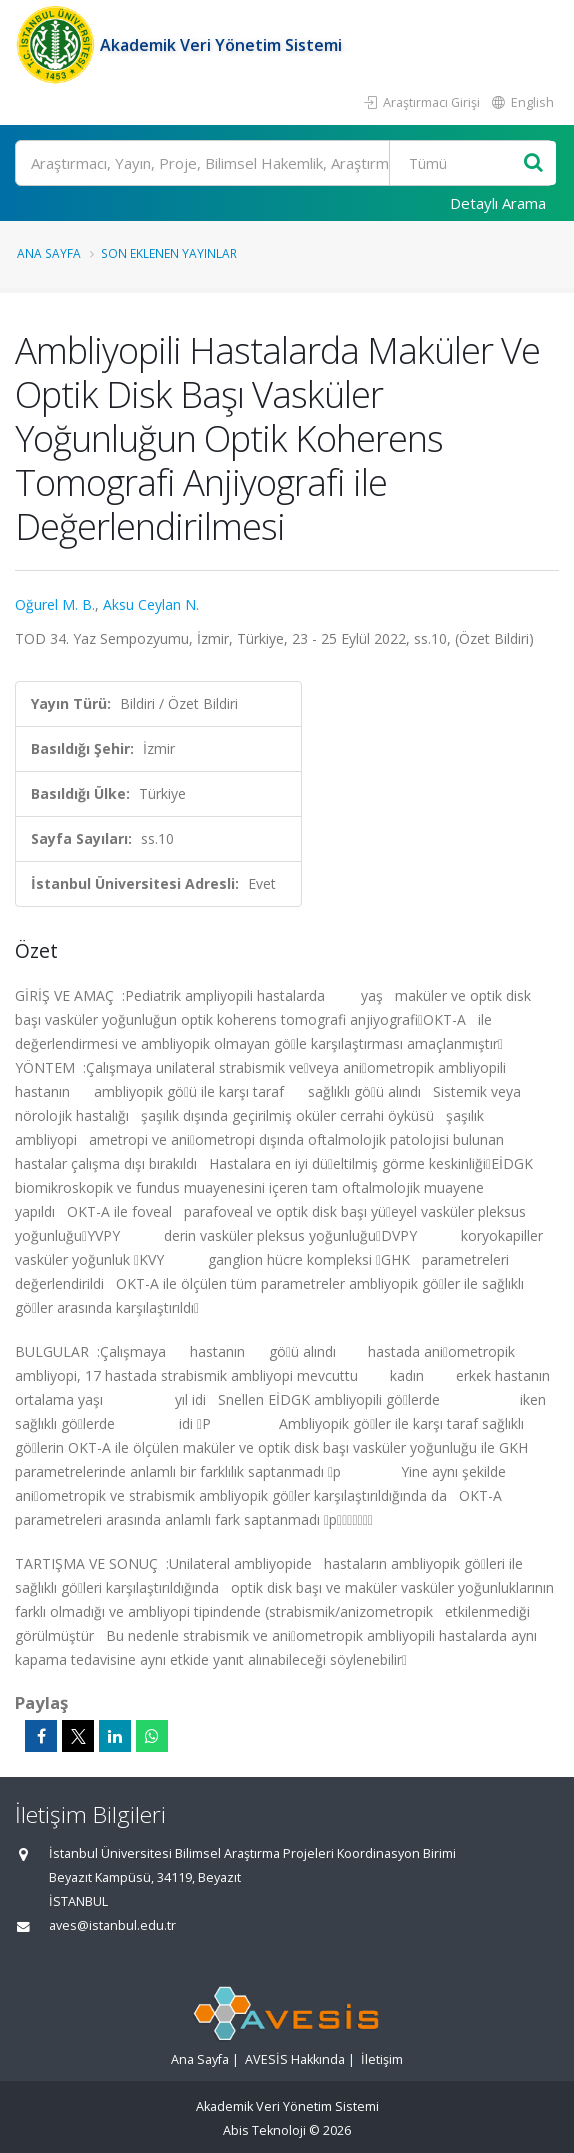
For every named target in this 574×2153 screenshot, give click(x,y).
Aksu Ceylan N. (151, 604)
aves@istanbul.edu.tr (112, 1925)
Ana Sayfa (49, 253)
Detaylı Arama (498, 203)
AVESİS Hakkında (295, 2059)
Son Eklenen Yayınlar (169, 253)
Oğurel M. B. (55, 604)
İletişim (382, 2059)
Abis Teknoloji (264, 2130)
